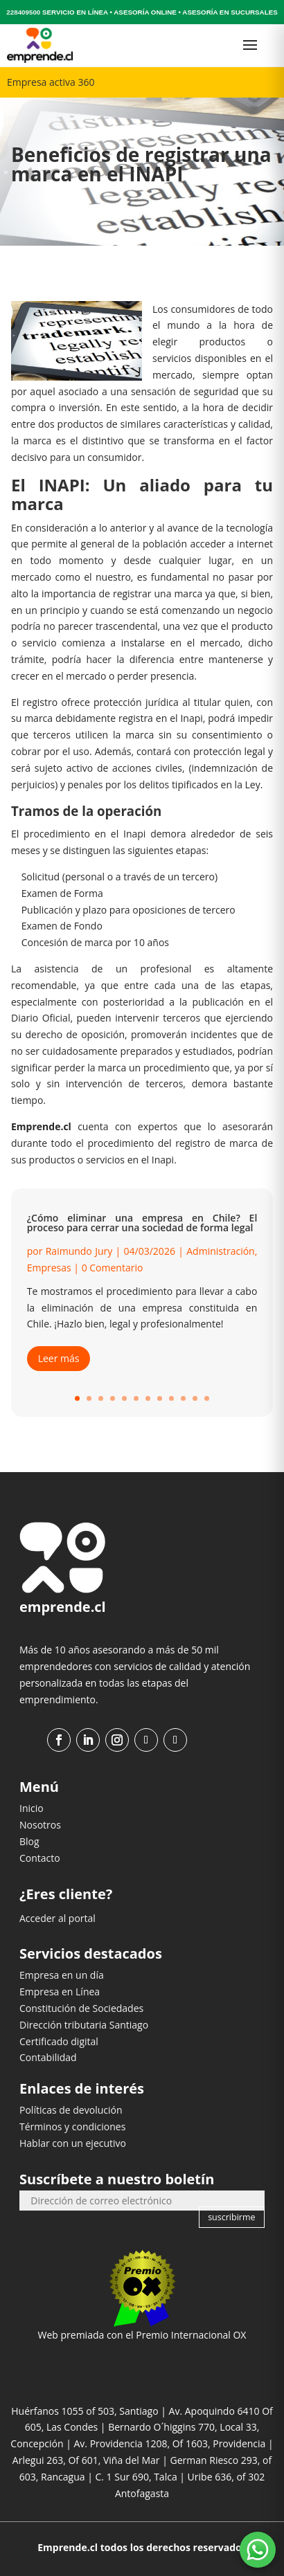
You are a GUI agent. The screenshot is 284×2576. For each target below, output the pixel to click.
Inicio (31, 1808)
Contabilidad (48, 2057)
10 (183, 1398)
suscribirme (231, 2217)
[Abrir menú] (250, 45)
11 (195, 1398)
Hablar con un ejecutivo (72, 2143)
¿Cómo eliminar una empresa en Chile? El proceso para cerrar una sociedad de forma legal (142, 1222)
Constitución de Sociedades (81, 2008)
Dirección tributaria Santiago (83, 2024)
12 (206, 1398)
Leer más (59, 1358)
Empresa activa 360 (50, 82)
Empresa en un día (61, 1974)
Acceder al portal (57, 1918)
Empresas (49, 1267)
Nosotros (40, 1824)
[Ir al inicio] (40, 45)
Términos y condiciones (72, 2126)
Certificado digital (58, 2041)
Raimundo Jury (79, 1251)
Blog (29, 1841)
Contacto (39, 1858)
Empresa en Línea (59, 1991)
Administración (220, 1251)
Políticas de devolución (71, 2109)
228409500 (23, 12)
